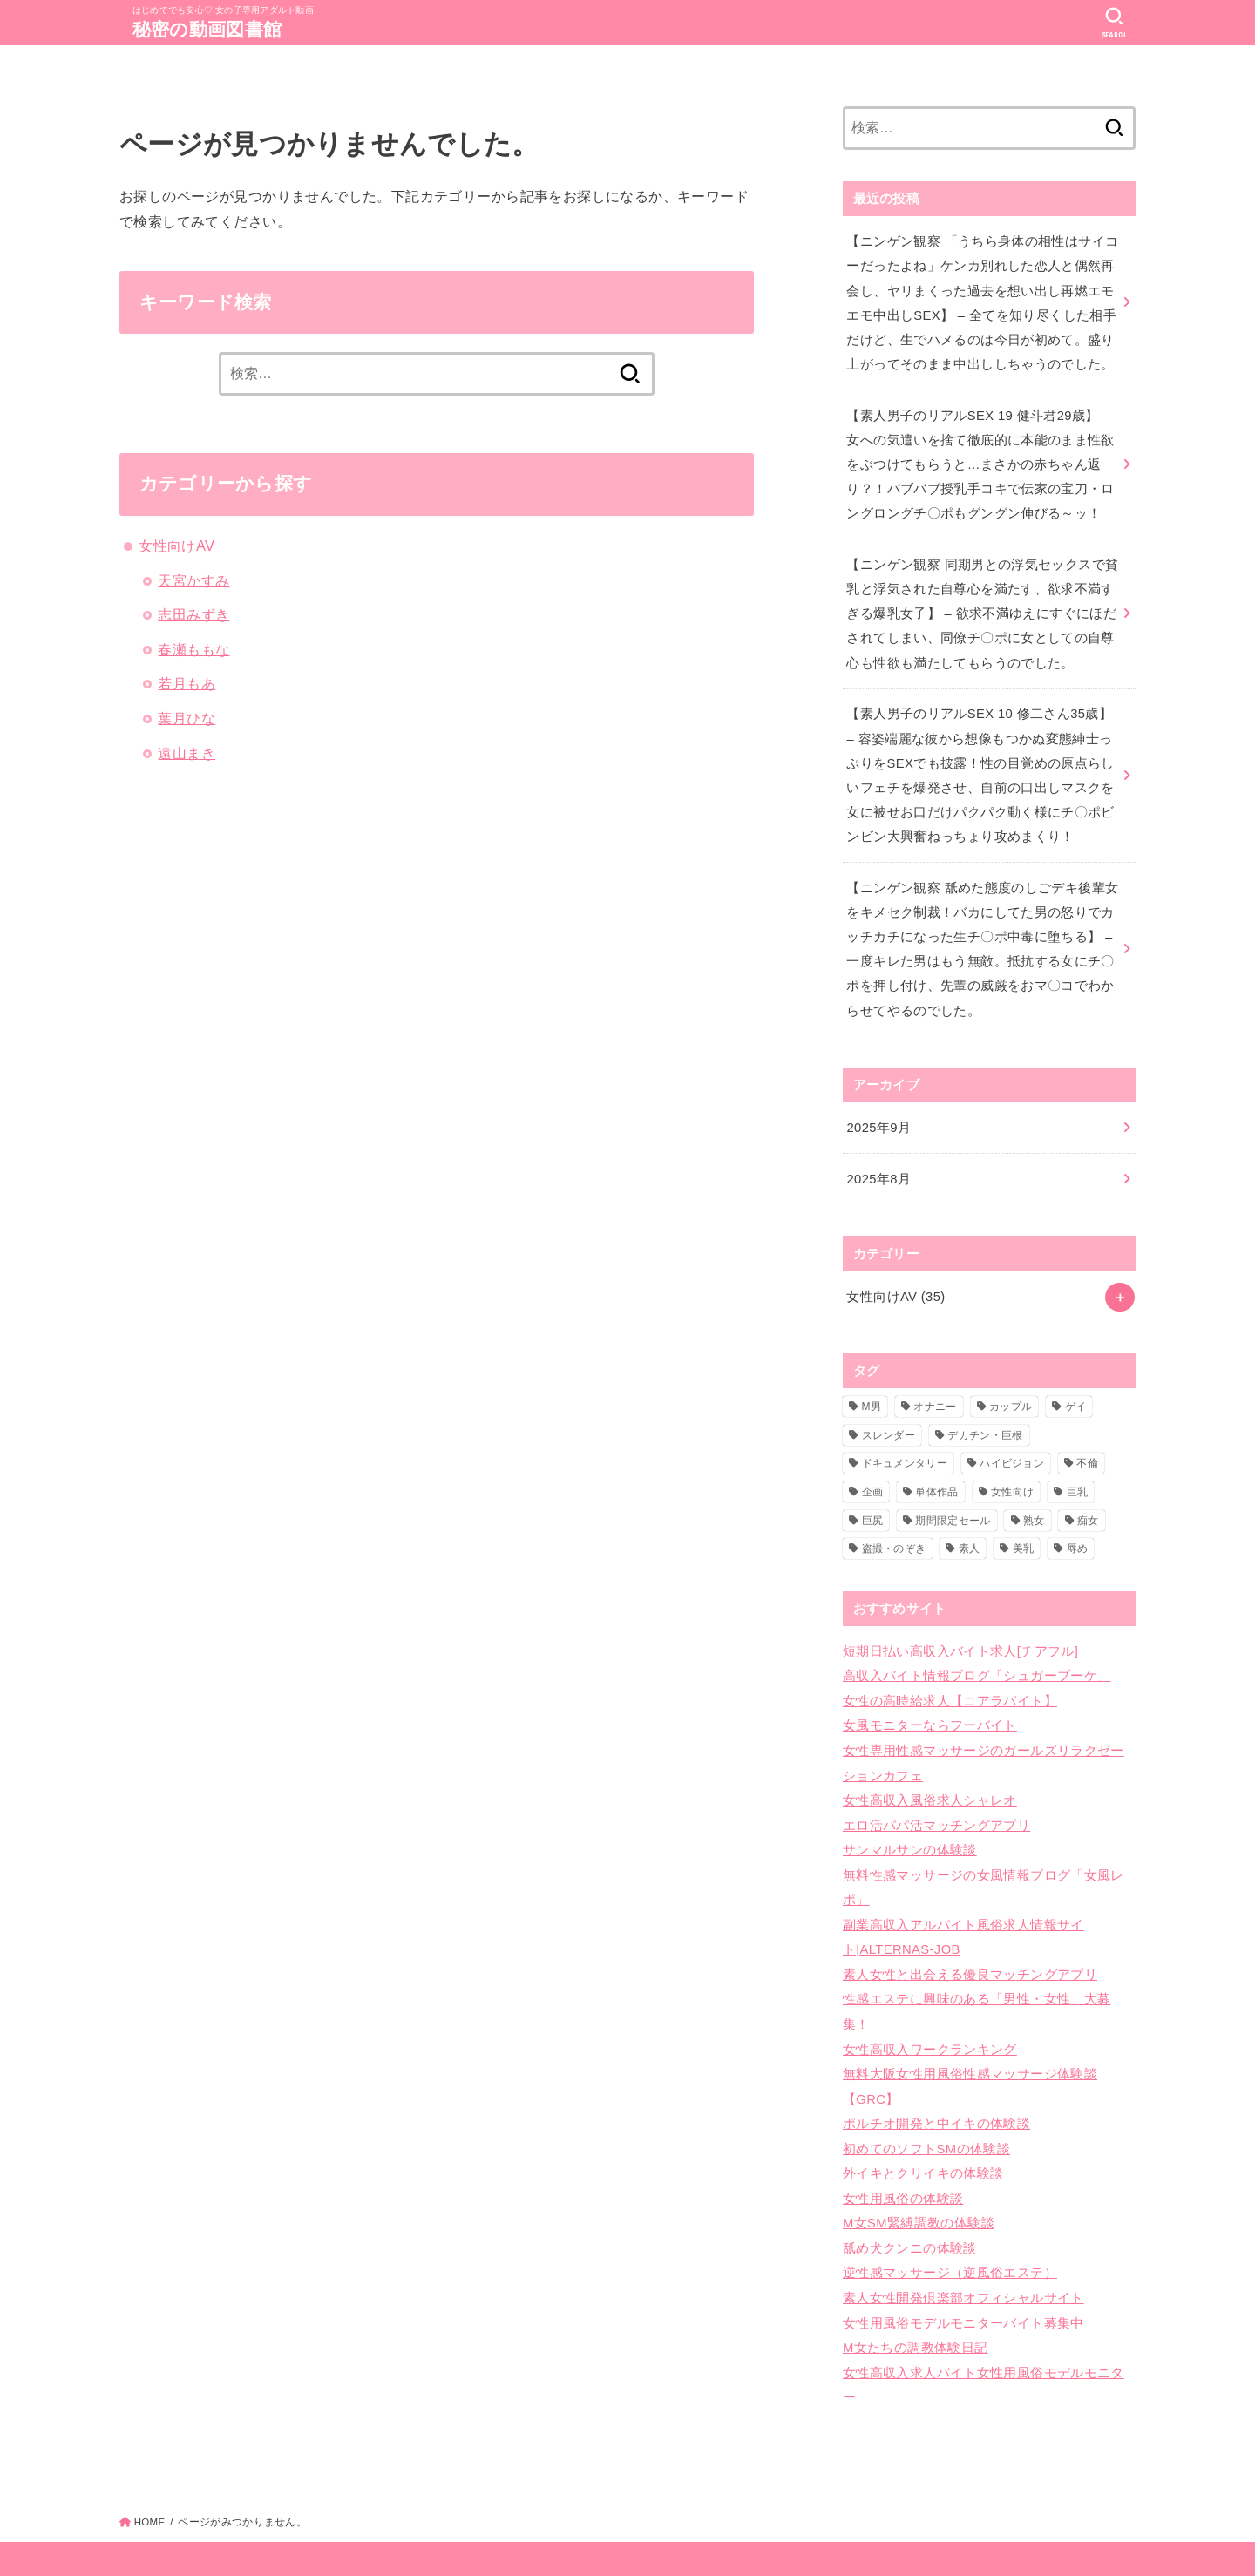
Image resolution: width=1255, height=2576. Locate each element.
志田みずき (193, 614)
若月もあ (186, 683)
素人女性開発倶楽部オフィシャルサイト (963, 2254)
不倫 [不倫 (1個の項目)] (1087, 1443)
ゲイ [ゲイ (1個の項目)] (1076, 1386)
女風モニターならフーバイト (930, 1702)
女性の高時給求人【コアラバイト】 (950, 1678)
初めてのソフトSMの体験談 (926, 2110)
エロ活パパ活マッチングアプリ (936, 1798)
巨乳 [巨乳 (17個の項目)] (1078, 1472)
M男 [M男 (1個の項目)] (872, 1386)
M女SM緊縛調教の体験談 (918, 2182)
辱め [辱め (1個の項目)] (1078, 1528)
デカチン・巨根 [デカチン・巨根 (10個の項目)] (984, 1414)
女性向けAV (176, 545)
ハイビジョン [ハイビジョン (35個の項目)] (1012, 1443)
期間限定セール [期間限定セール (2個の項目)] (952, 1500)
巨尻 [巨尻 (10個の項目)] (873, 1500)
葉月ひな (186, 718)
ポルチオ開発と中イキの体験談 (936, 2086)
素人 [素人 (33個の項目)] (969, 1528)
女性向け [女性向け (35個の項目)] (1012, 1472)
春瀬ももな (193, 649)
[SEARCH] (1114, 22)
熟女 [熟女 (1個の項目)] (1034, 1500)
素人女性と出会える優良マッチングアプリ (970, 1942)
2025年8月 (878, 1160)
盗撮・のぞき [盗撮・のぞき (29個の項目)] (894, 1528)
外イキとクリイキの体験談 (923, 2134)
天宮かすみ (193, 580)
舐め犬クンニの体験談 (910, 2206)
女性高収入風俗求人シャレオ (930, 1774)
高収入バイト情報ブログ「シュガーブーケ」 (976, 1654)
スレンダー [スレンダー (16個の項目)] (889, 1414)
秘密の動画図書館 (210, 29)
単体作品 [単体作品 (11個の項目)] (936, 1472)
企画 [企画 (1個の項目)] (873, 1472)
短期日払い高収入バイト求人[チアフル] (960, 1630)
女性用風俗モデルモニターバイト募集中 (963, 2278)
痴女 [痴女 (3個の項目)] (1088, 1500)
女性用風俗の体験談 (903, 2158)
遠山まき (186, 753)
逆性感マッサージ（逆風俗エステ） (950, 2230)
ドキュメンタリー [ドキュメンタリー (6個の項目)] (904, 1443)
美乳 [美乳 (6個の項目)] (1024, 1528)
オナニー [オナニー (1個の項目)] (934, 1386)
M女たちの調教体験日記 (915, 2302)
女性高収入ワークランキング (930, 2014)
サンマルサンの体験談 (910, 1822)
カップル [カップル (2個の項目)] (1010, 1386)
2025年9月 (878, 1109)
